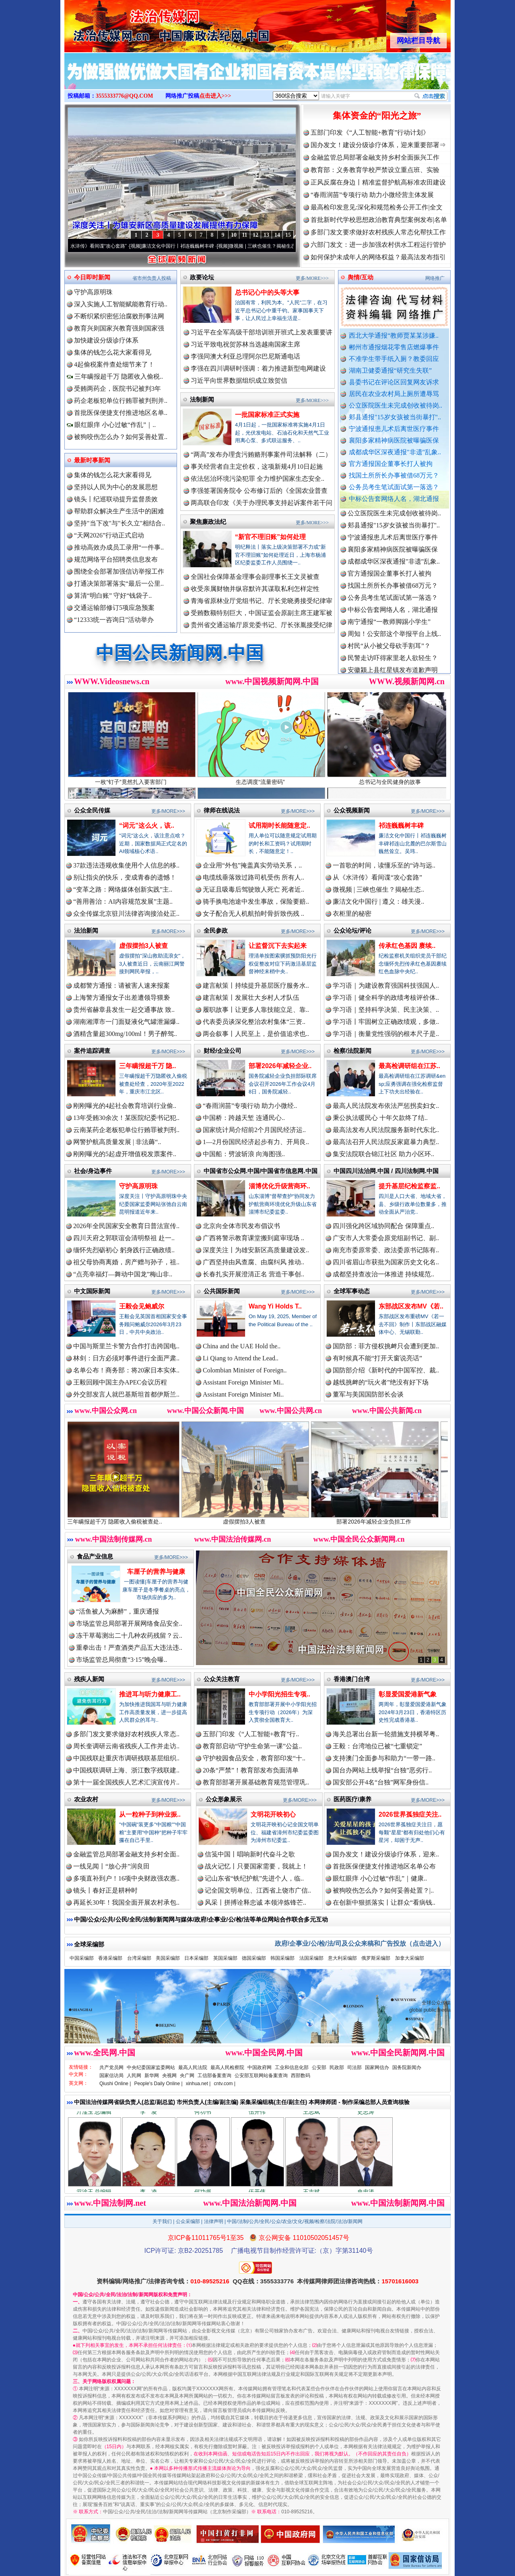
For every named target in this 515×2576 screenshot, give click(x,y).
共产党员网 (111, 2067)
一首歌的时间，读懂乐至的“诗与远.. (384, 865)
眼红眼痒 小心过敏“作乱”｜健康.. (380, 1878)
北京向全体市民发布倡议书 (241, 1225)
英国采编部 (225, 1958)
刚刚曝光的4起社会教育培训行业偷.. (124, 1105)
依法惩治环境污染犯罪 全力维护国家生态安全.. (257, 478)
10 (234, 235)
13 (266, 235)
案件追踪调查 (92, 1050)
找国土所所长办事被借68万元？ (394, 475)
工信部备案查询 (214, 2075)
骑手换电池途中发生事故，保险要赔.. (256, 901)
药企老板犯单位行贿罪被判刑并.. (120, 400)
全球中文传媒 (130, 23)
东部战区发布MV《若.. (411, 1306)
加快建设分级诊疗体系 (106, 340)
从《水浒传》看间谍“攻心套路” (103, 246)
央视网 (169, 2075)
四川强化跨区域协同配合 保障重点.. (383, 1225)
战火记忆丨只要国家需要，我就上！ (256, 1866)
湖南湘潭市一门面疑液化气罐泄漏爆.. (126, 1021)
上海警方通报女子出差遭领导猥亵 (121, 997)
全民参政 (216, 930)
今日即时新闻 (92, 277)
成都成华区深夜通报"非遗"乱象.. (395, 452)
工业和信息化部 (292, 2067)
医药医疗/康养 (352, 1799)
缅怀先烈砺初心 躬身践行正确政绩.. (124, 1250)
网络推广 (435, 278)
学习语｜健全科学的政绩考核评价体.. (386, 997)
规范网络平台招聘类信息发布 (116, 559)
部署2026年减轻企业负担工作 (388, 1518)
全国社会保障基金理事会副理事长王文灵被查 (255, 576)
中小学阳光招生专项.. (279, 1694)
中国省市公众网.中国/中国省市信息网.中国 (260, 1170)
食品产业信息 (95, 1556)
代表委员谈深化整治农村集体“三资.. (254, 1021)
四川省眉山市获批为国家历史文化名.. (386, 1262)
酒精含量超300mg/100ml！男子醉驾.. (125, 1033)
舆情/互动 (360, 277)
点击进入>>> (215, 96)
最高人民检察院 (227, 2067)
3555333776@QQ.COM (124, 96)
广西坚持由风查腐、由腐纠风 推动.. (253, 1262)
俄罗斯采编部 (375, 1958)
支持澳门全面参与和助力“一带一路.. (384, 1758)
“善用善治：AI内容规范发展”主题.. (123, 901)
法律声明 (213, 2221)
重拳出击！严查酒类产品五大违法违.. (129, 1647)
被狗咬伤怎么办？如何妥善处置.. (120, 436)
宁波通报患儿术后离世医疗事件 (394, 428)
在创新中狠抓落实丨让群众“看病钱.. (384, 1902)
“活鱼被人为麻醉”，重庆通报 (117, 1611)
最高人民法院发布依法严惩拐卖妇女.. (386, 1105)
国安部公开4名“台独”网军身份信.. (380, 1782)
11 (244, 235)
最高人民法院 (192, 2067)
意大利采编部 (342, 1958)
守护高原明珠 (93, 292)
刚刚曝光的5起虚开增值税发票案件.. (124, 1154)
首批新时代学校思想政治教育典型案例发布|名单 (379, 219)
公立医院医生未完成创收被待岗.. (395, 405)
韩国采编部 (282, 1958)
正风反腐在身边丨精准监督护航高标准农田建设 (378, 182)
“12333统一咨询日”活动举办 (114, 619)
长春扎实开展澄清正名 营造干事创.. (253, 1274)
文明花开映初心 (273, 1814)
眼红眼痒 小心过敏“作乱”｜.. (111, 424)
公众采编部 (188, 2221)
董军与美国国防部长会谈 (368, 1394)
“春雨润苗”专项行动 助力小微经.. (250, 1105)
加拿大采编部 (409, 1958)
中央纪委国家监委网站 (151, 2067)
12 (255, 235)
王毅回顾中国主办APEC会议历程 (120, 1382)
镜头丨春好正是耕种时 (105, 1890)
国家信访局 (111, 2075)
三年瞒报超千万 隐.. (147, 1065)
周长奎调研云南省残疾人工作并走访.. (126, 1746)
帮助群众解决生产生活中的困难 (119, 511)
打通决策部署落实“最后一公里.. (119, 583)
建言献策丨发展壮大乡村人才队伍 (251, 997)
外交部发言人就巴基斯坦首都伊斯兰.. (126, 1394)
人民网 (134, 2075)
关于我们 (162, 2221)
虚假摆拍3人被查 (143, 945)
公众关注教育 (222, 1679)
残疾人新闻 (89, 1679)
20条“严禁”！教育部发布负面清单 (251, 1770)
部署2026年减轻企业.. (280, 1065)
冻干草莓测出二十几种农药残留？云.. (129, 1635)
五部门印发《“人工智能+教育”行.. (251, 1734)
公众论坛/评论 (352, 930)
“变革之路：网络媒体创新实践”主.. (122, 889)
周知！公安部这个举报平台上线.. (394, 640)
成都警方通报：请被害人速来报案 (121, 985)
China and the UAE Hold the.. (241, 1346)
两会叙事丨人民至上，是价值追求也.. (256, 1033)
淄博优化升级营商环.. (279, 1186)
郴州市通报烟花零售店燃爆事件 (394, 347)
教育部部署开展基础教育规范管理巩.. (256, 1782)
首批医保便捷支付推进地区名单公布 (384, 1866)
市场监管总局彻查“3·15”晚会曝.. (121, 1659)
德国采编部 (254, 1958)
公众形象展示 (224, 1799)
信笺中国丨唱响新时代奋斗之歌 (250, 1854)
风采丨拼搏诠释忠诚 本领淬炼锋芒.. (255, 1902)
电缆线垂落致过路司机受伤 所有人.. (253, 877)
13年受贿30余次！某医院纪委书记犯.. (126, 1117)
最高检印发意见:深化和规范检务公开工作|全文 (377, 207)
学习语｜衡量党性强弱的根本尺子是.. (386, 1033)
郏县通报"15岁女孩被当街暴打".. (395, 417)
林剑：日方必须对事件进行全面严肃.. (126, 1358)
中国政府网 (259, 2067)
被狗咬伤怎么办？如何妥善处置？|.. (383, 1890)
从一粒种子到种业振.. (150, 1814)
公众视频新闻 (352, 810)
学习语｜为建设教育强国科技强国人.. (386, 985)
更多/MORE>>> (312, 278)
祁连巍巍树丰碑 (401, 825)
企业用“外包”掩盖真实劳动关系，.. (252, 865)
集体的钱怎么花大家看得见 (112, 352)
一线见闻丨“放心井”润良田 (111, 1866)
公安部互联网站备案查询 (261, 2075)
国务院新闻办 (406, 2067)
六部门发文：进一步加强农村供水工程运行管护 (378, 244)
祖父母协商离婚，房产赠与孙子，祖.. (126, 1262)
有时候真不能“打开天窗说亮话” (377, 1358)
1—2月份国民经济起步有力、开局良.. (256, 1141)
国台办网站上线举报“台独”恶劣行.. (382, 1770)
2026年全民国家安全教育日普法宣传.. (126, 1225)
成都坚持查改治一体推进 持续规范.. (383, 1274)
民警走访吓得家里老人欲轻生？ (393, 664)
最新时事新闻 (92, 460)
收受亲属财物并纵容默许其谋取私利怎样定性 (255, 588)
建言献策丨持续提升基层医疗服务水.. (256, 985)
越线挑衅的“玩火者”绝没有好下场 (380, 1382)
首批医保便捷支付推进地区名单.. (120, 412)
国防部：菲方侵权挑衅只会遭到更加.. (386, 1346)
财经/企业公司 (222, 1050)
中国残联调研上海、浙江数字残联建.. (126, 1770)
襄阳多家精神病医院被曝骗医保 (394, 440)
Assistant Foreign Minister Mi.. (243, 1382)
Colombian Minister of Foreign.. (244, 1370)
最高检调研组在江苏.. (409, 1065)
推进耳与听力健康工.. (150, 1694)
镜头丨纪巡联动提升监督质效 (116, 499)
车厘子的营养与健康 (156, 1571)
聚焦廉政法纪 (208, 521)
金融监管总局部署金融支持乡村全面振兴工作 (375, 157)
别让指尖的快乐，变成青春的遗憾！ (124, 877)
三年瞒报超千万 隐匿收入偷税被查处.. (129, 1518)
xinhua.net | (198, 2083)
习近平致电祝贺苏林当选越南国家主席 (245, 344)
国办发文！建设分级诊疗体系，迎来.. (386, 1854)
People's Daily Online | (158, 2083)
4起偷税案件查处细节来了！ (114, 364)
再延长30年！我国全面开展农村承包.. (126, 1902)
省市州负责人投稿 (151, 278)
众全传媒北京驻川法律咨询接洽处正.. (126, 913)
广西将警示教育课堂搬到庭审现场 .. (253, 1238)
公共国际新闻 (222, 1291)
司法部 (354, 2067)
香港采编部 (110, 1958)
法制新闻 (202, 399)
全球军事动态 (352, 1291)
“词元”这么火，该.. (146, 825)
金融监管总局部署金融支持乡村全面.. (126, 1854)
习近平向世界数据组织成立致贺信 (239, 380)
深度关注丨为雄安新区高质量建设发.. (256, 1250)
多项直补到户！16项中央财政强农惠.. (126, 1878)
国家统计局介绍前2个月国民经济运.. (254, 1129)
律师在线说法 (222, 810)
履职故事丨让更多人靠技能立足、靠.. (256, 1009)
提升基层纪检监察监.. (409, 1186)
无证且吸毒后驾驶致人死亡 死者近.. (253, 889)
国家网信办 (377, 2067)
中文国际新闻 (92, 1291)
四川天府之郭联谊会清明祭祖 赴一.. (124, 1238)
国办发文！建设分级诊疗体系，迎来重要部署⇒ (378, 145)
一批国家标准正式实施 (267, 414)
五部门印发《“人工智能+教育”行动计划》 (370, 132)
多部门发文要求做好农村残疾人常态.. (126, 1734)
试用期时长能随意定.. (279, 825)
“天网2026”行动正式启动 (109, 535)
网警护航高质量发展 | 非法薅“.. (117, 1141)
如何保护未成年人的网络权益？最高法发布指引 (378, 257)
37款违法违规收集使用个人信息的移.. (126, 865)
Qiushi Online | (115, 2083)
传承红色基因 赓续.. (407, 945)
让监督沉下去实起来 (278, 945)
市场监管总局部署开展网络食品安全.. (129, 1623)
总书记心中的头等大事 (267, 292)
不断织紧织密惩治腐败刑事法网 (119, 316)
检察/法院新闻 (352, 1050)
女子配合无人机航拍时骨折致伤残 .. (253, 913)
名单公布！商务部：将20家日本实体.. (126, 1370)
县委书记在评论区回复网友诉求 (394, 382)
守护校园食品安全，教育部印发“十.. (254, 1758)
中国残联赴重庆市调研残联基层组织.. (126, 1758)
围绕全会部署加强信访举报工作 (119, 571)
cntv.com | (224, 2083)
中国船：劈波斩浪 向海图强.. (244, 1154)
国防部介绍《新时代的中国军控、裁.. (386, 1370)
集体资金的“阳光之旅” (377, 116)
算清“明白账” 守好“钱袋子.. (113, 595)
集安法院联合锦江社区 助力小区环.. (383, 1154)
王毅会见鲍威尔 (141, 1306)
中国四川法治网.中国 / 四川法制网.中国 (386, 1170)
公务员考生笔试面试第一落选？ (394, 487)
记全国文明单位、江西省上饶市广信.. (258, 1890)
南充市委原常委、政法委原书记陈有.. (386, 1250)
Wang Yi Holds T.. (275, 1306)
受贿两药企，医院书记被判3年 (117, 388)
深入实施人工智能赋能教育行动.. (120, 304)
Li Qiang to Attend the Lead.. (240, 1358)
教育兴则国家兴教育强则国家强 (119, 328)
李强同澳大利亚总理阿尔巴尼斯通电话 (245, 356)
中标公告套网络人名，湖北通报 (394, 498)
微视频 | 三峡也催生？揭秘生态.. (378, 889)
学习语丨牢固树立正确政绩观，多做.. (386, 1021)
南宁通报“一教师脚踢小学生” (389, 628)
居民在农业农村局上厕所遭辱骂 (394, 393)
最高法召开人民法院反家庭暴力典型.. (386, 1141)
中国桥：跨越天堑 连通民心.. (244, 1117)
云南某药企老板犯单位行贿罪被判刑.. (126, 1129)
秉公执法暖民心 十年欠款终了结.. (380, 1117)
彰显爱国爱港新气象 (408, 1694)
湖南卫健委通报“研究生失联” (390, 370)
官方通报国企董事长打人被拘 (391, 463)
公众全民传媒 (92, 810)
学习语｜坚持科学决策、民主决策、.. (386, 1009)
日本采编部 (196, 1958)
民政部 (337, 2067)
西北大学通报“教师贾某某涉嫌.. (394, 335)
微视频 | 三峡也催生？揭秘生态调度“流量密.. (286, 246)
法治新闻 (86, 930)
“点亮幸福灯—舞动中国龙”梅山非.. (122, 1274)
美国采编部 (168, 1958)
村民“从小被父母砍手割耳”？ (389, 652)
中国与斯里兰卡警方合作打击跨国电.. (126, 1346)
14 (277, 235)
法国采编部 (311, 1958)
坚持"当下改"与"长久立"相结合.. (119, 523)
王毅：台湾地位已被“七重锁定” (377, 1746)
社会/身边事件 (93, 1170)
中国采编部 (82, 1958)
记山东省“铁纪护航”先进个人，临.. (254, 1878)
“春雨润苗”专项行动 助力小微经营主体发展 (372, 194)
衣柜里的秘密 (352, 913)
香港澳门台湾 (352, 1679)
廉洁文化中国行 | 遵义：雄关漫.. (378, 901)
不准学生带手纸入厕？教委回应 (394, 358)
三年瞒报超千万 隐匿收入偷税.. (115, 376)
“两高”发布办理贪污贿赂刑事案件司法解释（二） (261, 454)
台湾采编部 (139, 1958)
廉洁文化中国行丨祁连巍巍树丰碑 (187, 246)
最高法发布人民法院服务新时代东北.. (386, 1129)
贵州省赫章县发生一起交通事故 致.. (124, 1009)
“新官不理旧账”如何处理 (270, 536)
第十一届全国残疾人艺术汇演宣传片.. (126, 1782)
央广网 (187, 2075)
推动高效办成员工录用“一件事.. (119, 547)
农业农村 (86, 1799)
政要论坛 (202, 277)
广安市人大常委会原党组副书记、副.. (386, 1238)
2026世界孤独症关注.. (410, 1814)
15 (288, 235)
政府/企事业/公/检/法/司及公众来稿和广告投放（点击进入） (360, 1943)
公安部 (319, 2067)
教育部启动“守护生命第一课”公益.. (252, 1746)
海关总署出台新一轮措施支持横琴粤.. (386, 1734)
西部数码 (300, 2075)
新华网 (151, 2075)
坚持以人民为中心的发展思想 (116, 487)
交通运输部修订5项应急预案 (114, 607)
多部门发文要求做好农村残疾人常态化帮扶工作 (378, 232)
